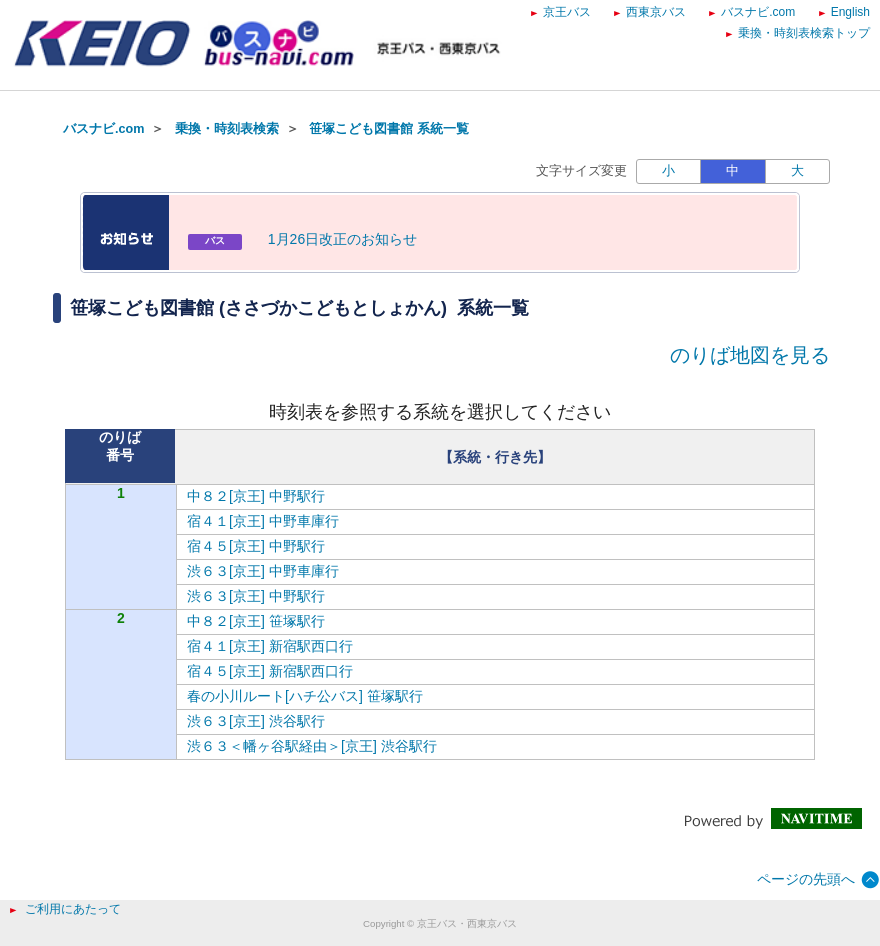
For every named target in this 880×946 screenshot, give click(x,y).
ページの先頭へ (806, 879)
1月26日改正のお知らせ (342, 239)
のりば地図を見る (750, 355)
